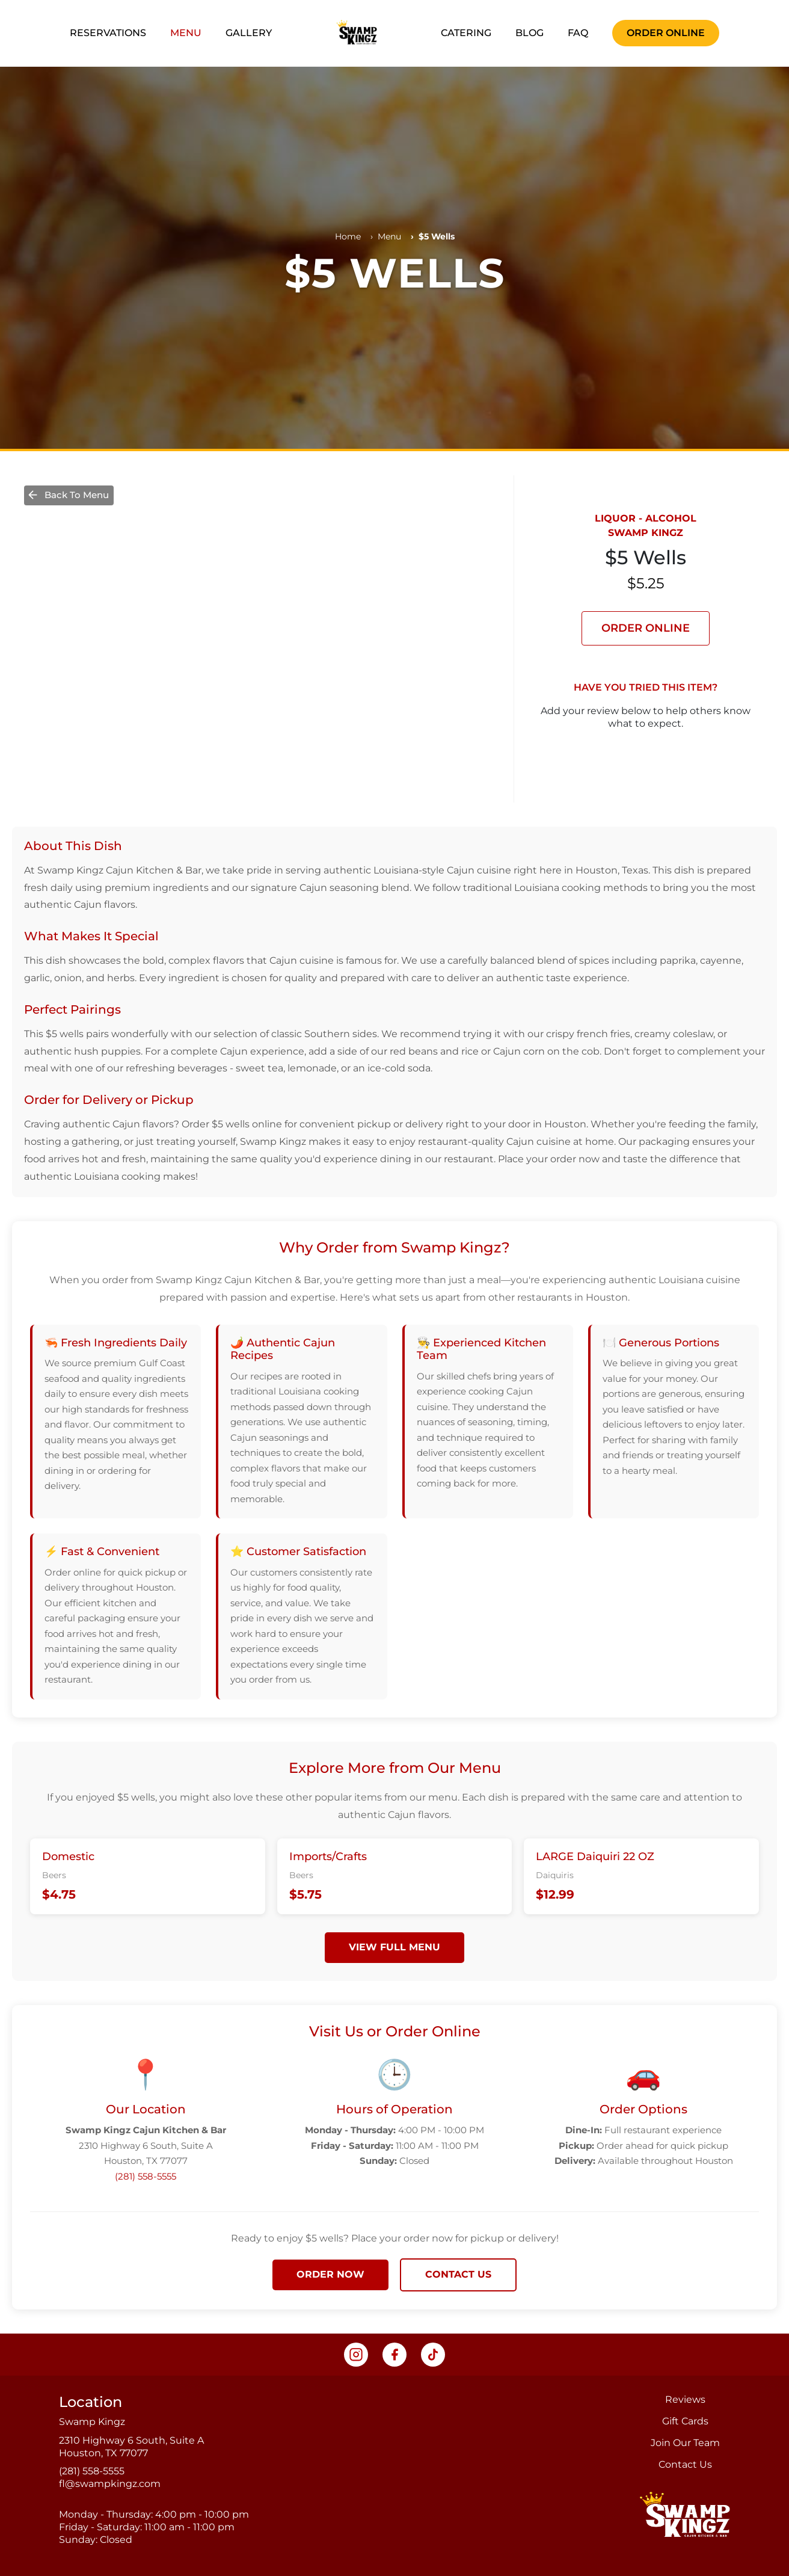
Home (348, 236)
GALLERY (249, 33)
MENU (185, 33)
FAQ (578, 33)
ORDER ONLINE (645, 628)
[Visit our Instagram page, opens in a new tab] (356, 2355)
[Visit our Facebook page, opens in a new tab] (394, 2355)
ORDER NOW (330, 2274)
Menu (389, 236)
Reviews (685, 2399)
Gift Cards (685, 2421)
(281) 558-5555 (145, 2176)
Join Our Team (685, 2442)
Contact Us (685, 2464)
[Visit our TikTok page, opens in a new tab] (433, 2355)
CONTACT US (458, 2274)
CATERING (466, 33)
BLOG (529, 33)
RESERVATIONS (108, 33)
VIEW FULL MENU (394, 1947)
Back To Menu (67, 495)
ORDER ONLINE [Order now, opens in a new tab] (666, 33)
